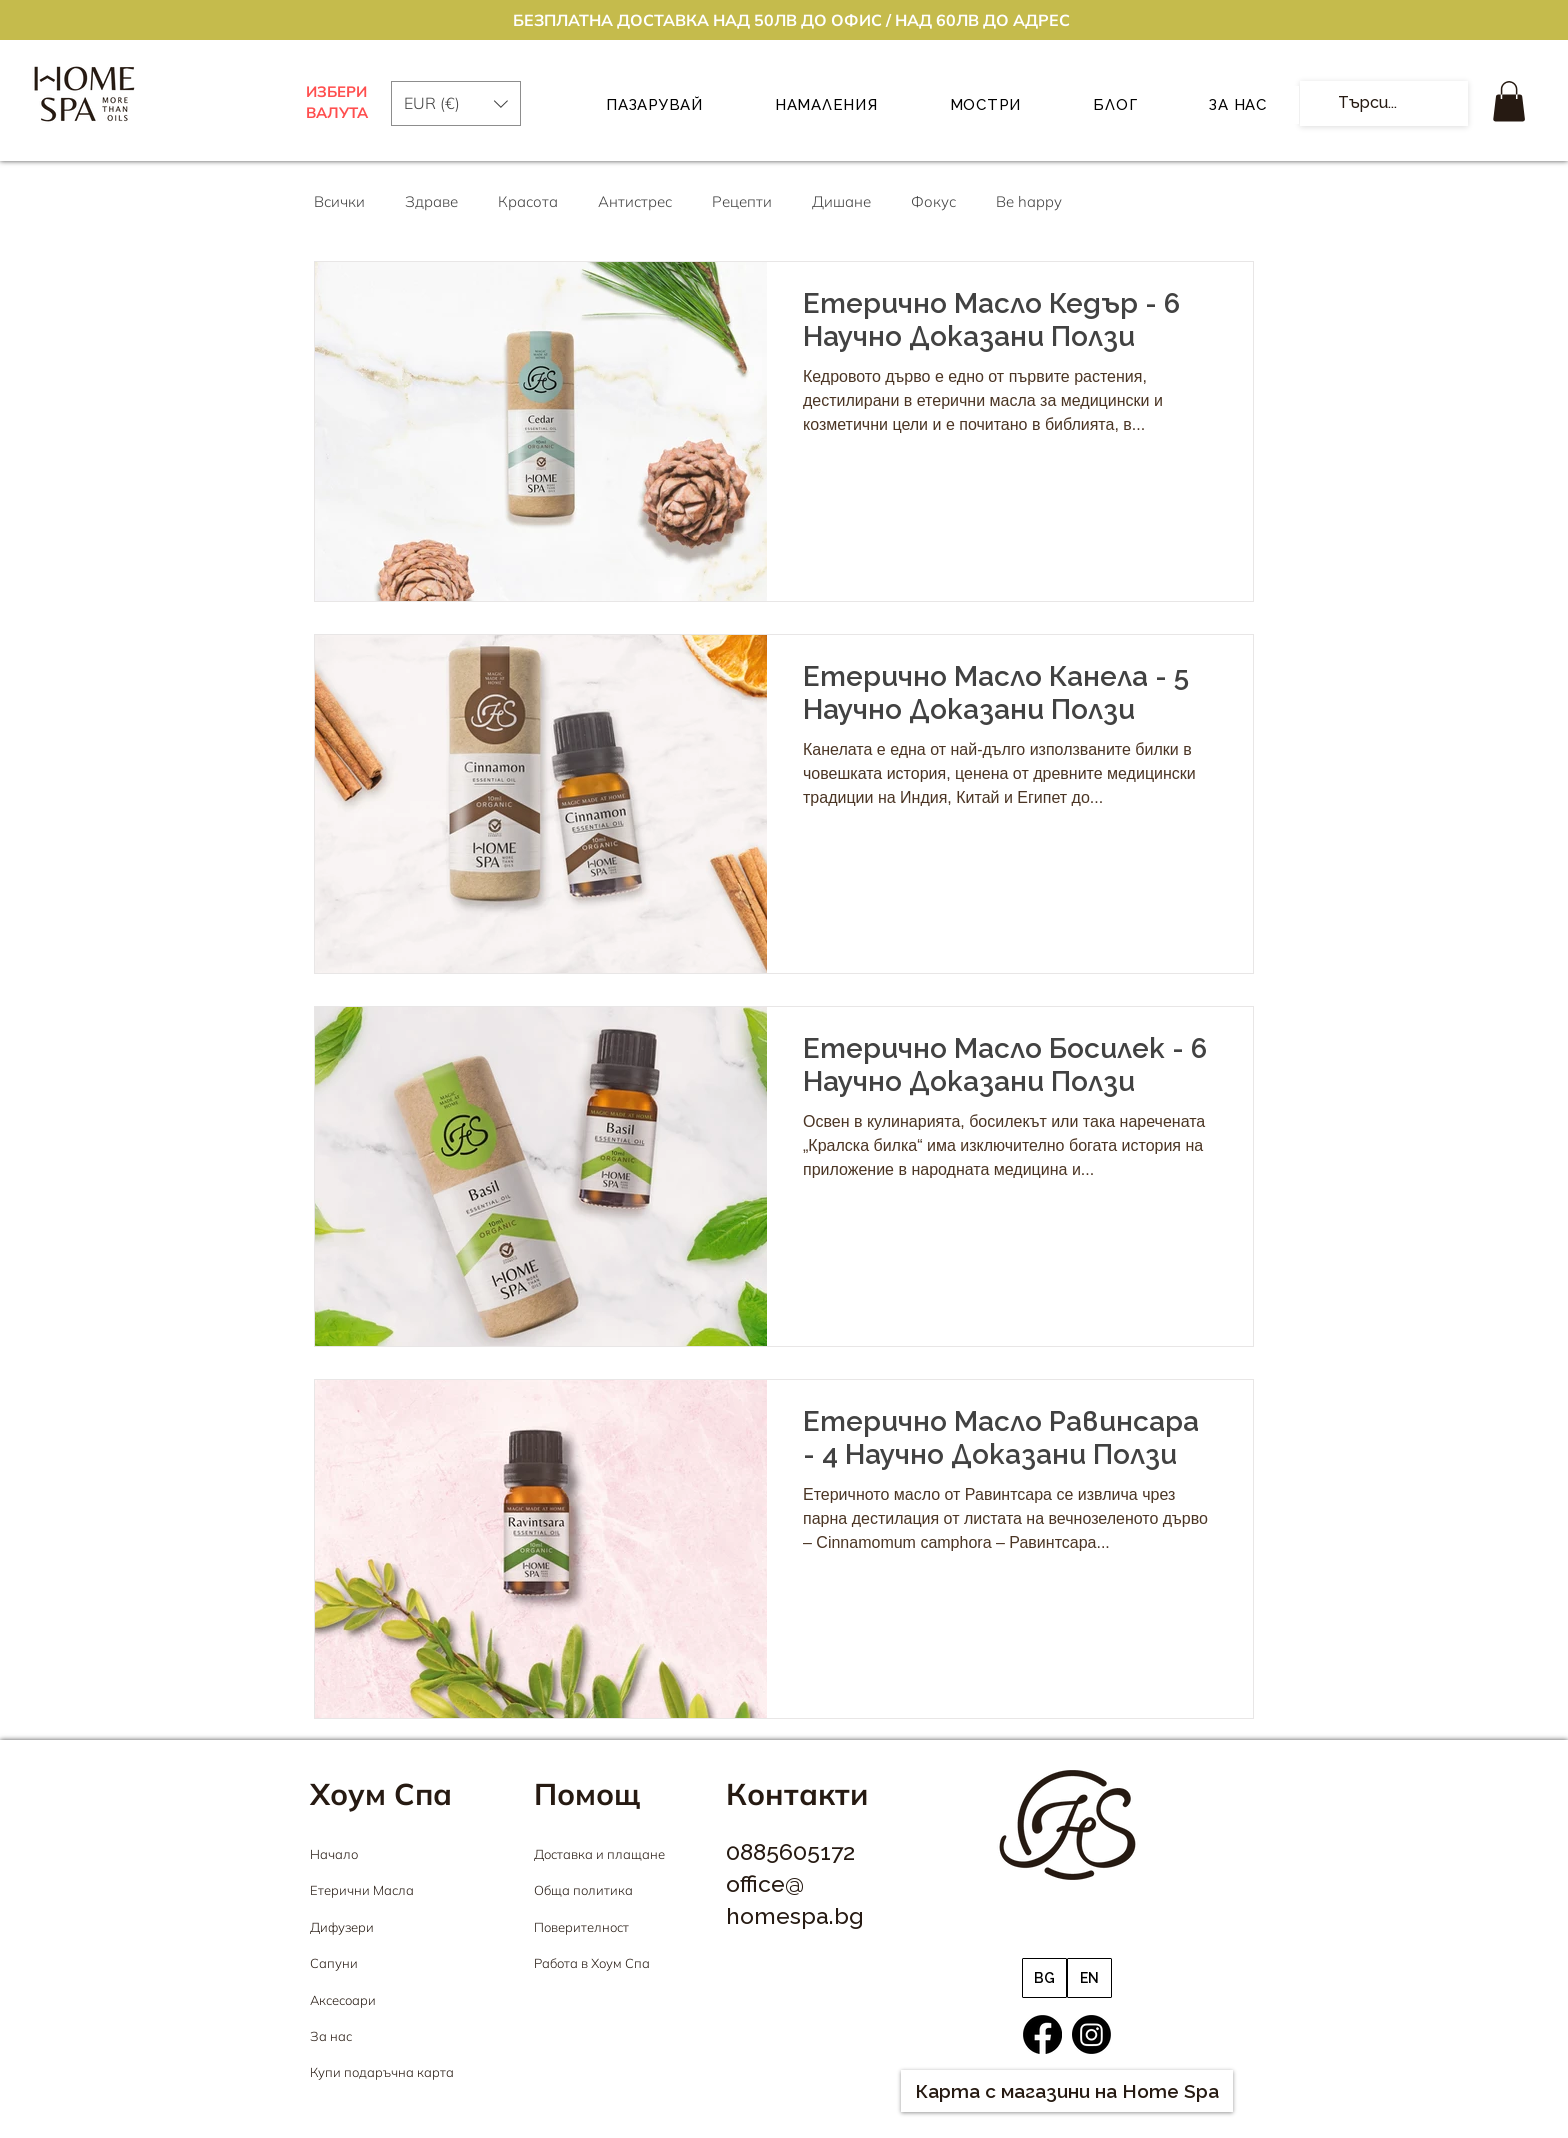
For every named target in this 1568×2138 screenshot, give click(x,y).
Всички (339, 201)
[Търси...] (1382, 103)
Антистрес (635, 201)
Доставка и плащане (599, 1854)
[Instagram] (1091, 2034)
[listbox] (456, 103)
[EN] (1089, 1978)
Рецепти (742, 201)
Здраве (431, 201)
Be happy (1029, 201)
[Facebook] (1042, 2034)
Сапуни (334, 1963)
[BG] (1044, 1978)
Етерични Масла (362, 1890)
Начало (334, 1854)
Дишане (841, 201)
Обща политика (583, 1890)
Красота (528, 201)
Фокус (933, 201)
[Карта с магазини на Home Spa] (1067, 2091)
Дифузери (342, 1927)
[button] (1509, 101)
